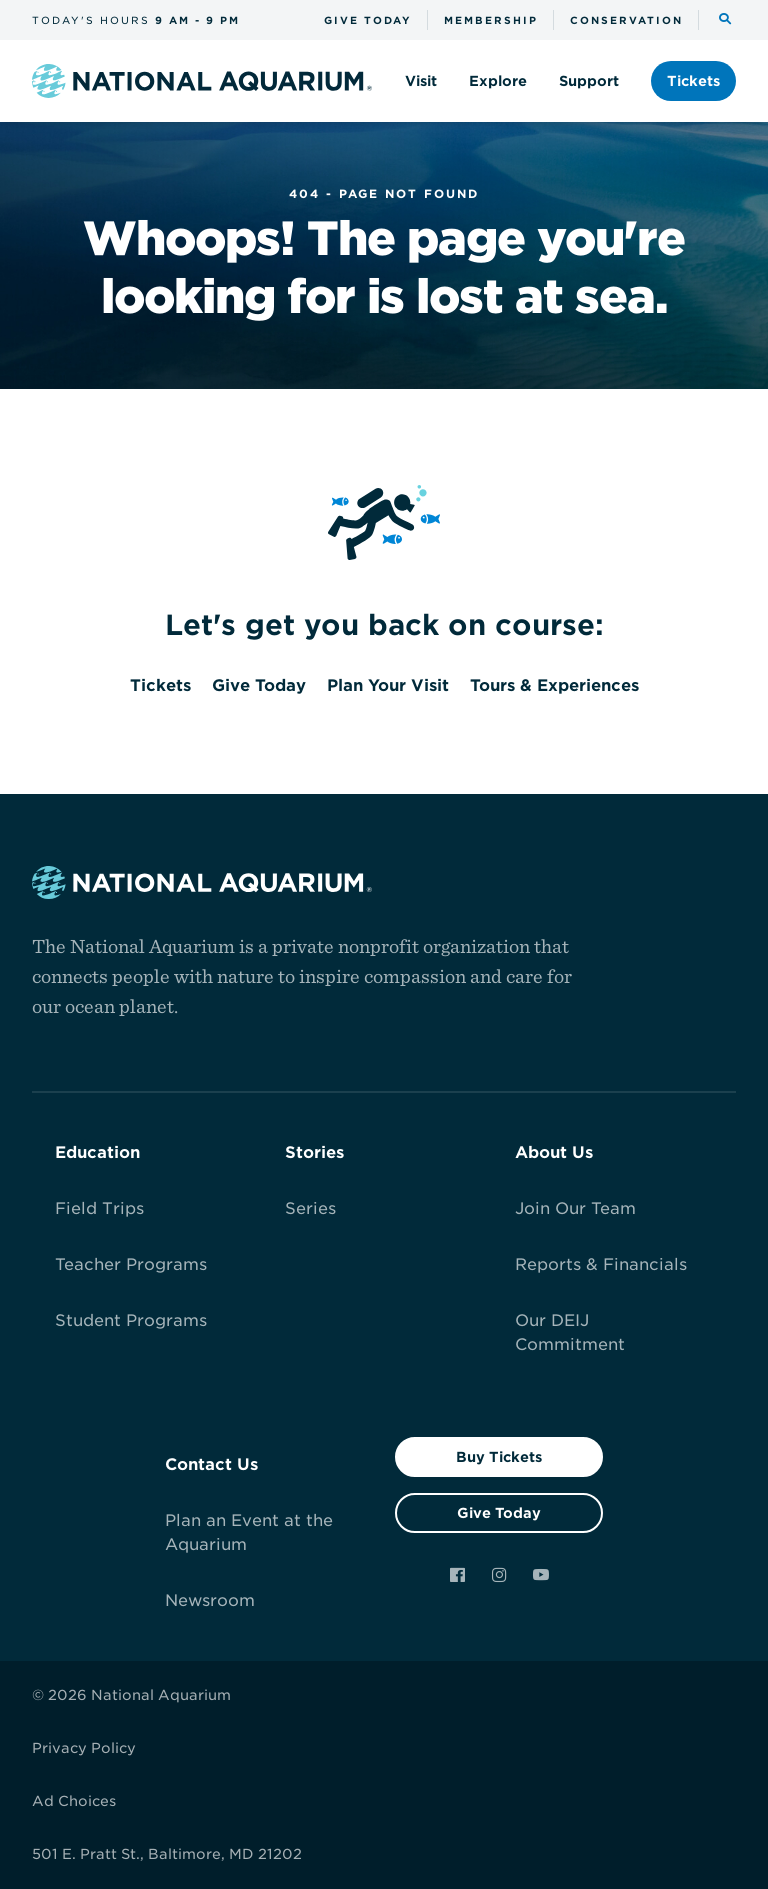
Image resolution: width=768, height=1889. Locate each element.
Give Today (499, 1513)
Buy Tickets (499, 1457)
